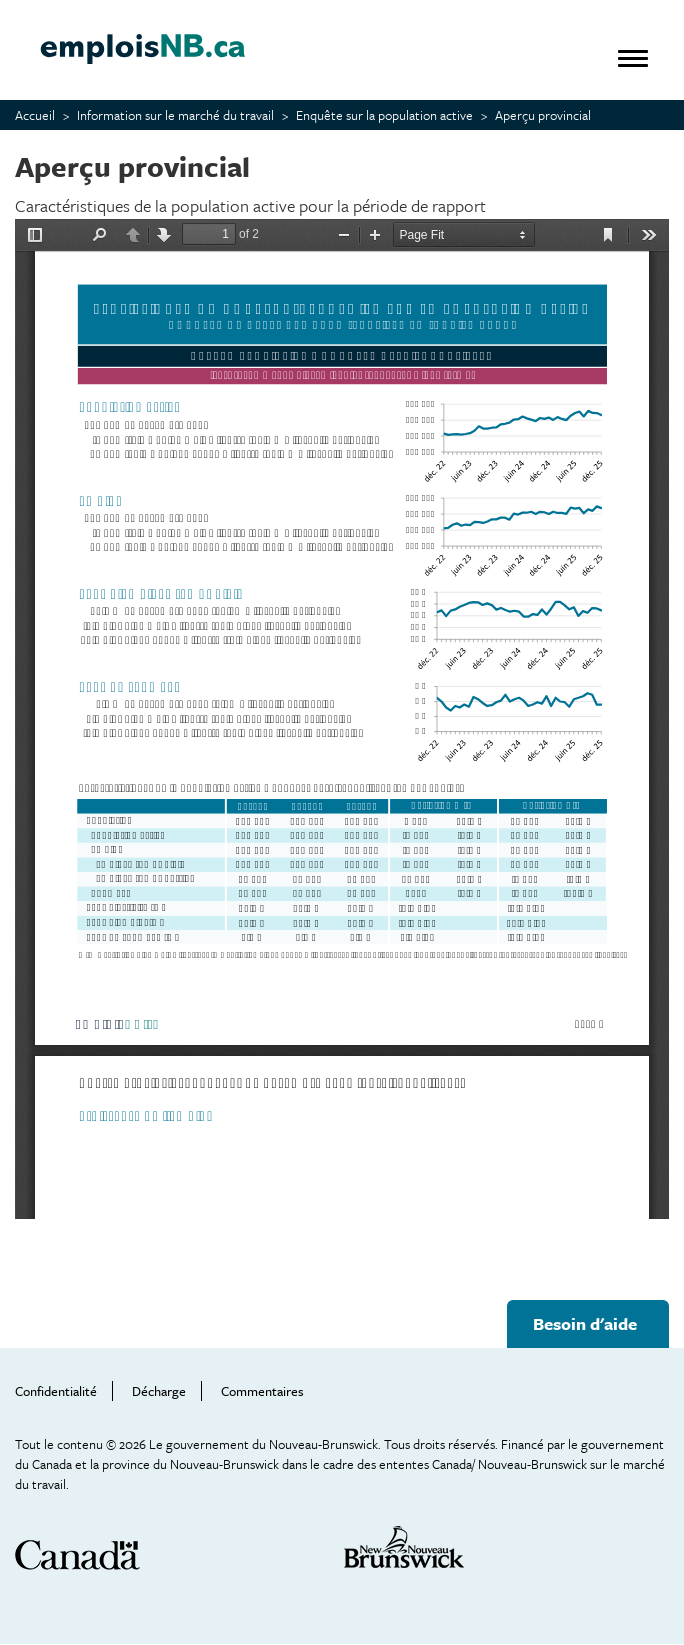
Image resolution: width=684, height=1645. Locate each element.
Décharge (159, 1391)
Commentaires (262, 1391)
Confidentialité (56, 1391)
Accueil (35, 115)
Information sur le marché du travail (175, 115)
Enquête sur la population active (384, 115)
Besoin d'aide (585, 1323)
